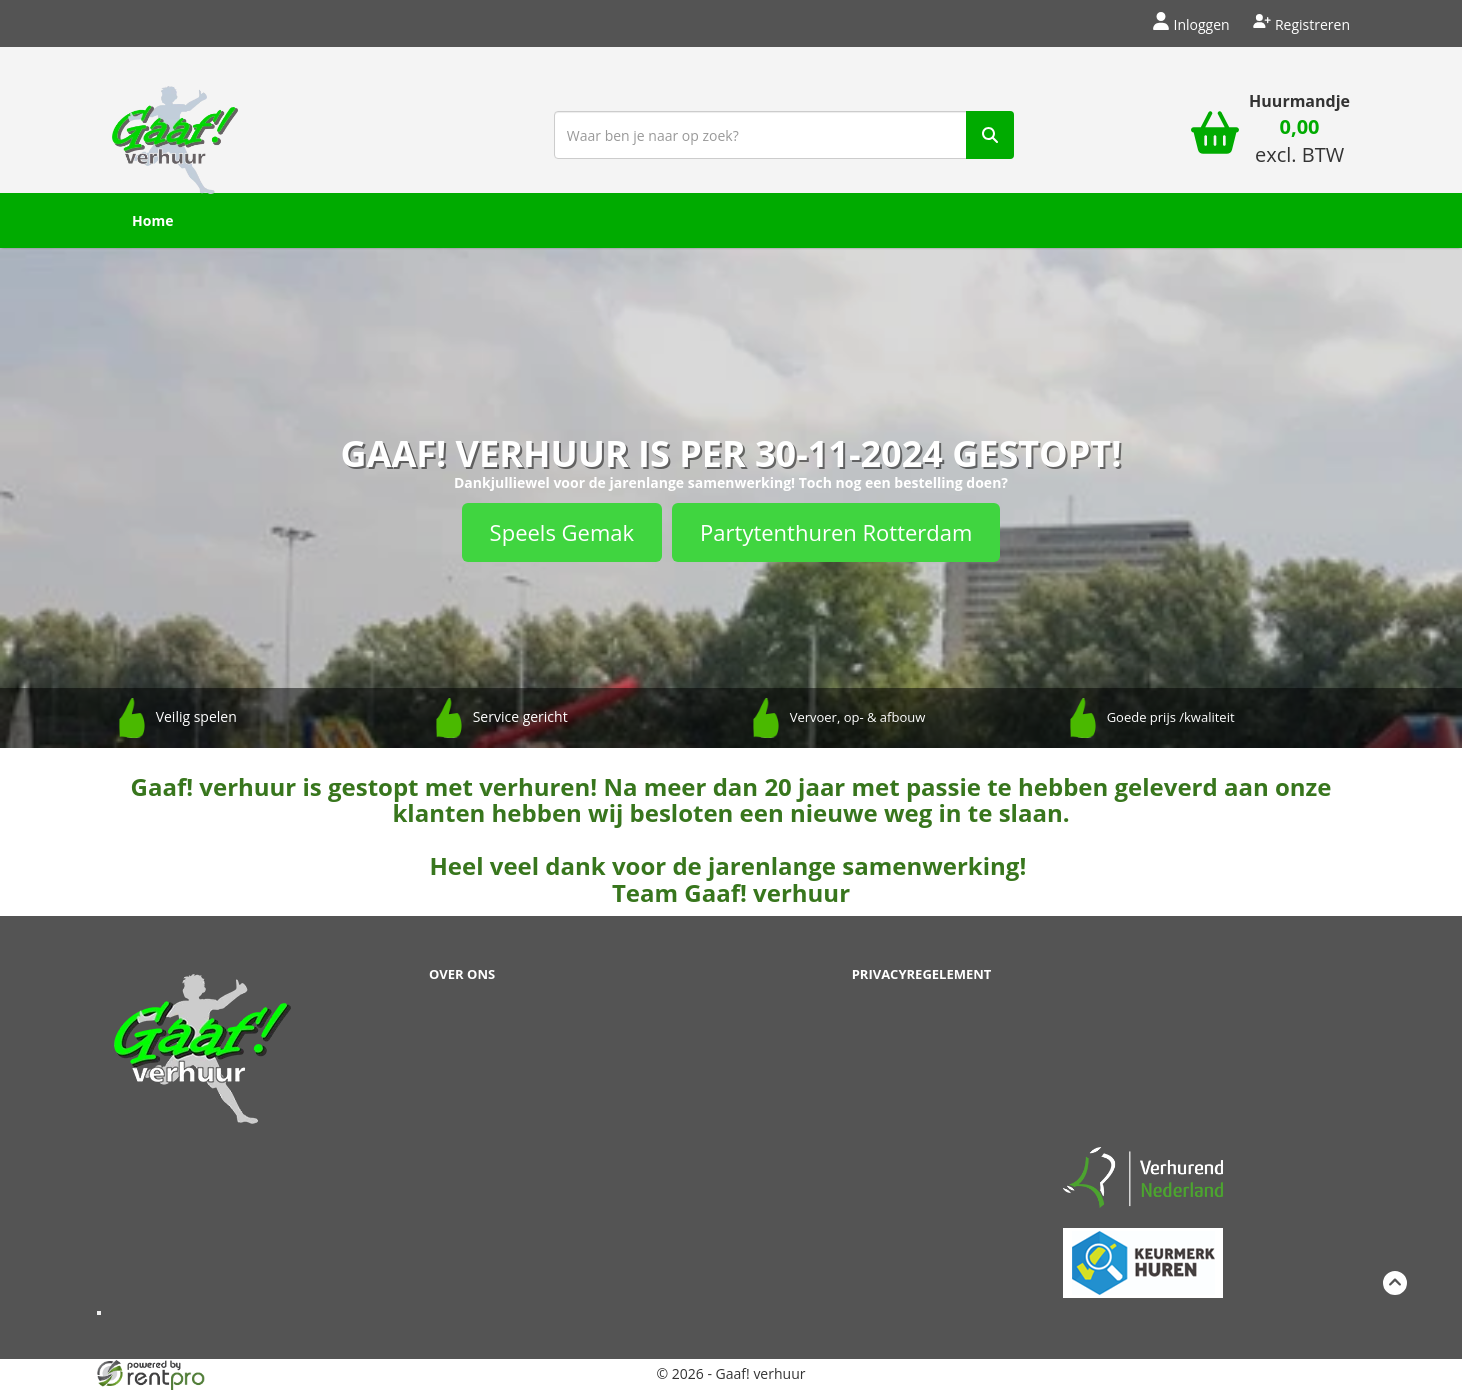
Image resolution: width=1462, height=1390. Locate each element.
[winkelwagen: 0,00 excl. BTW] (1299, 143)
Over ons (462, 974)
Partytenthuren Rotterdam (836, 532)
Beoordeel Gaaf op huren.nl (1143, 1047)
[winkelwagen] (1215, 135)
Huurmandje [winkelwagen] (1299, 101)
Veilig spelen (196, 716)
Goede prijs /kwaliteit (1171, 717)
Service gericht (520, 716)
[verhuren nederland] (1143, 1175)
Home (152, 220)
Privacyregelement (922, 974)
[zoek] (990, 135)
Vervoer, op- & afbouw (858, 717)
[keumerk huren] (1143, 1251)
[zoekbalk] (784, 135)
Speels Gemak (562, 532)
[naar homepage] (175, 133)
